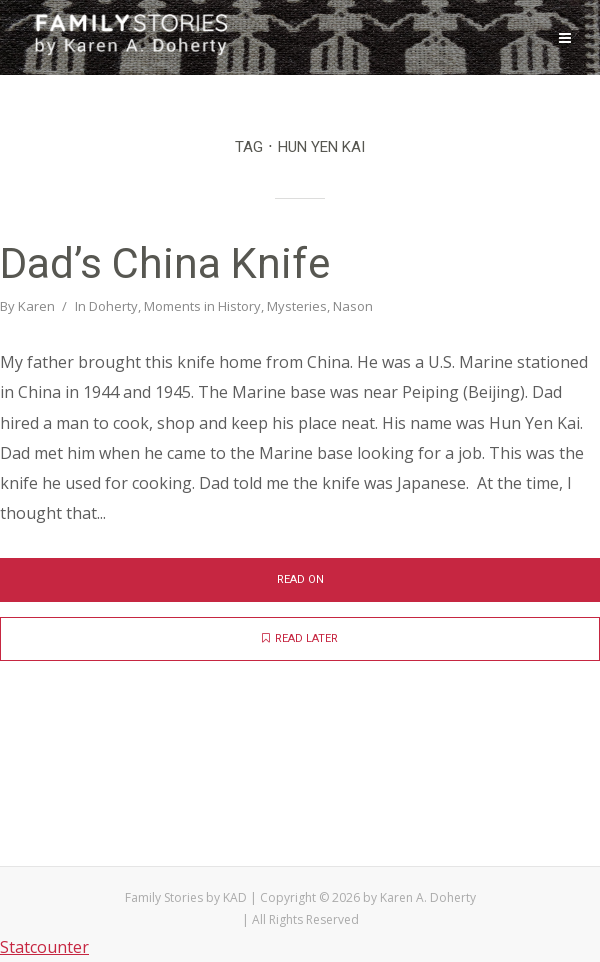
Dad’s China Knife (165, 263)
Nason (353, 306)
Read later (300, 638)
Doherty (113, 306)
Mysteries (297, 306)
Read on (300, 579)
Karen (36, 306)
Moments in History (202, 306)
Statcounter (44, 947)
